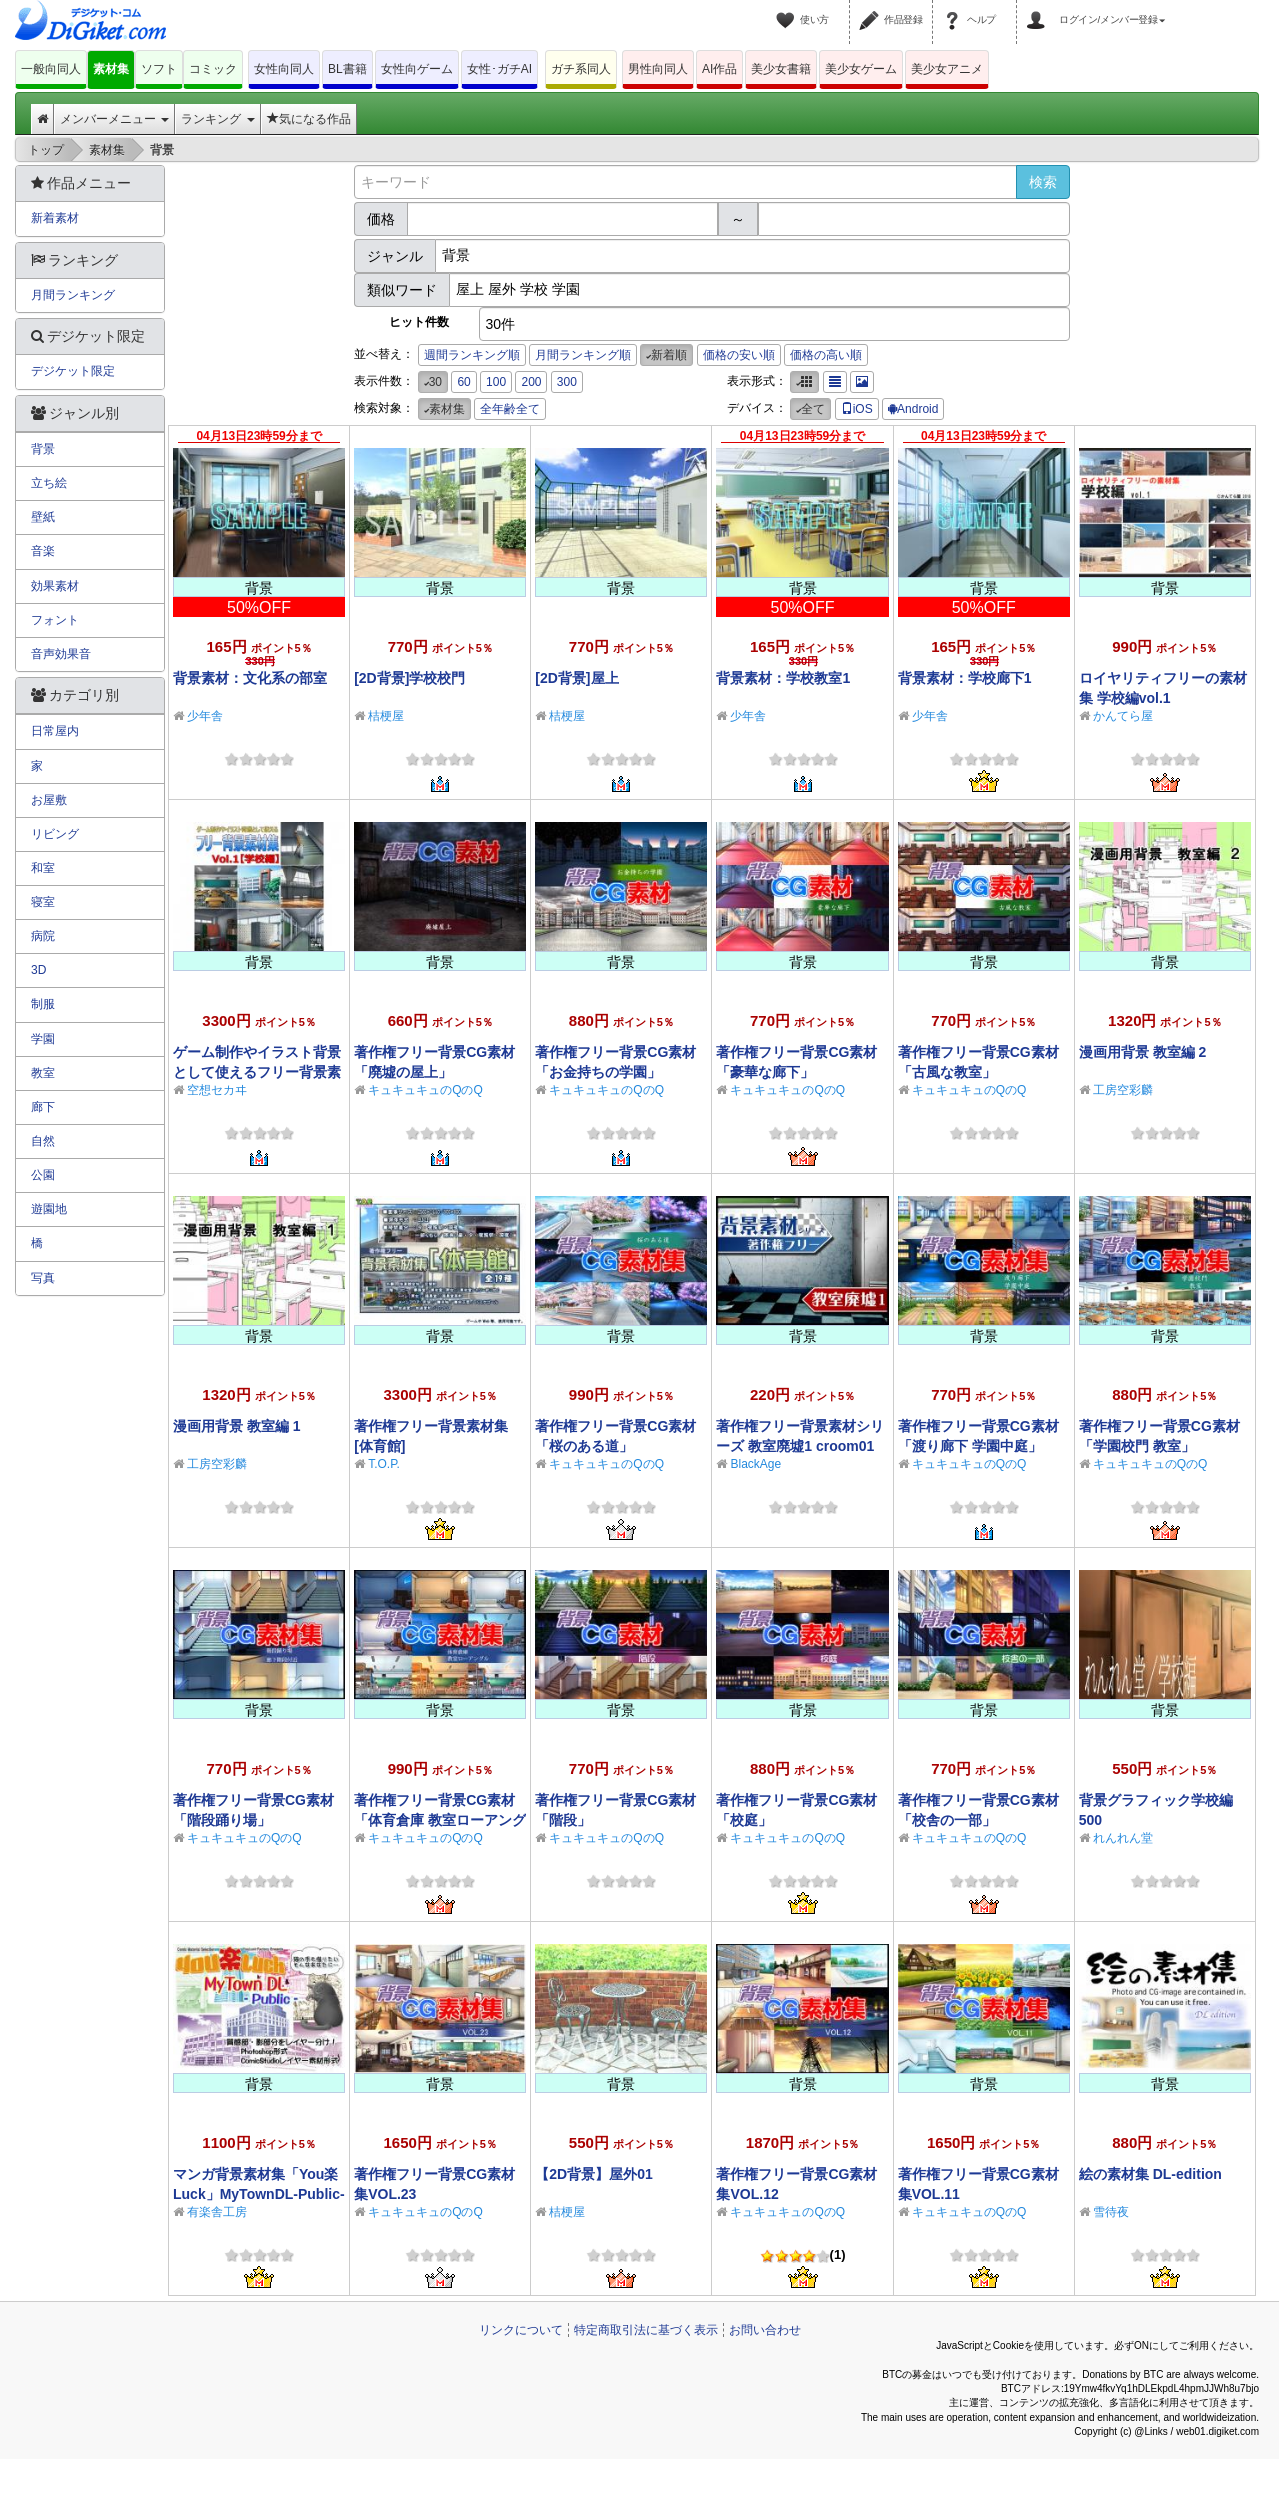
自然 (43, 1141)
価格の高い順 (826, 355)
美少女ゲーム (861, 69)
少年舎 (205, 716)
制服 (43, 1004)
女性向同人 (284, 69)
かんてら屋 (1123, 716)
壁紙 (43, 517)
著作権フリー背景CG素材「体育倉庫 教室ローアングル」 (440, 1820)
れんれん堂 (1123, 1838)
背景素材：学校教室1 (783, 678)
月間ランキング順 (583, 355)
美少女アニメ (947, 69)
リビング (55, 834)
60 (463, 382)
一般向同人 (51, 69)
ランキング (217, 119)
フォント (55, 620)
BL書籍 (347, 69)
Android (913, 409)
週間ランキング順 (472, 355)
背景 (43, 449)
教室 (43, 1073)
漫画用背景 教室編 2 (1143, 1052)
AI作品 (719, 69)
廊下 (43, 1107)
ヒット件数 (419, 322)
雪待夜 (1111, 2212)
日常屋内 (55, 731)
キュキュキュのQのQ (425, 1090)
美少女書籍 (781, 69)
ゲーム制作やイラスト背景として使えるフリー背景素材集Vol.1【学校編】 (257, 1072)
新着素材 (55, 218)
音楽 (43, 551)
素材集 (111, 69)
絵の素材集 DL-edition (1150, 2174)
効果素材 (55, 586)
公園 (43, 1175)
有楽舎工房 (217, 2212)
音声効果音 (61, 654)
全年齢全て (510, 409)
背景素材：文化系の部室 (250, 678)
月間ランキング (73, 295)
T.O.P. (384, 1464)
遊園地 (49, 1209)
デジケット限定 (73, 371)
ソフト (159, 69)
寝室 (43, 902)
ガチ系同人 (581, 69)
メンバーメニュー (114, 119)
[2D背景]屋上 (576, 678)
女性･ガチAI (499, 69)
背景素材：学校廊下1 (965, 678)
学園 (43, 1039)
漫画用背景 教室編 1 (237, 1426)
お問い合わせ (765, 2330)
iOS (857, 409)
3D (38, 970)
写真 (43, 1278)
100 (496, 382)
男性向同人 (658, 69)
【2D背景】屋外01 (593, 2174)
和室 (43, 868)
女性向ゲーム (417, 69)
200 (531, 382)
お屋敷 (49, 800)
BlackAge (755, 1464)
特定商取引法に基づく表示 (646, 2330)
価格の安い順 (739, 355)
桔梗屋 (386, 716)
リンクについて (521, 2330)
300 (567, 382)
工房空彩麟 (1123, 1090)
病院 (43, 936)
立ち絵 (49, 483)
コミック (213, 69)
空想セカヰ (217, 1090)
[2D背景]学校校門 (409, 678)
